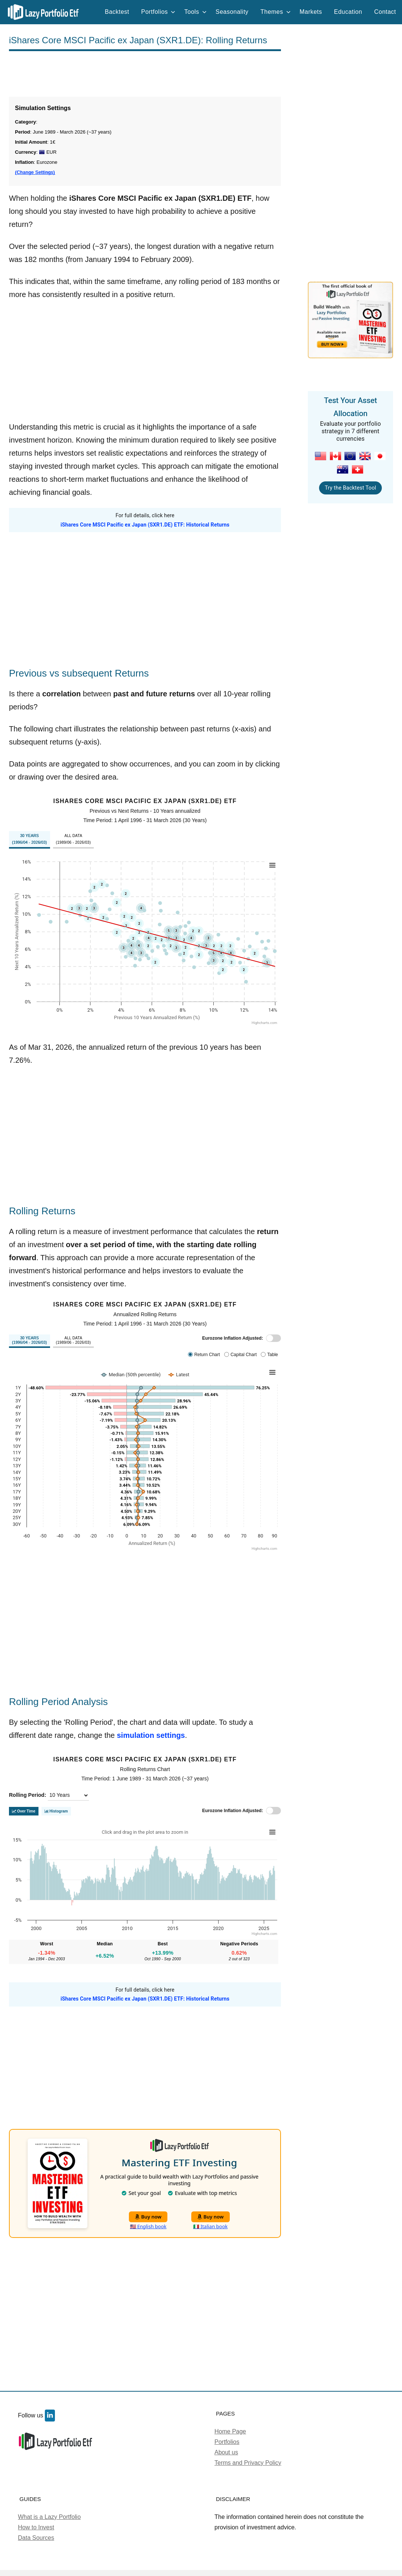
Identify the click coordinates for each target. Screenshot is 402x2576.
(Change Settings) (35, 172)
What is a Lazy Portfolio (49, 2517)
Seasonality (232, 12)
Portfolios (158, 12)
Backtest (117, 12)
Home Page (230, 2431)
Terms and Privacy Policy (247, 2463)
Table (272, 1354)
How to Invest (36, 2527)
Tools (195, 12)
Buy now (148, 2216)
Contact (385, 12)
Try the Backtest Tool (350, 488)
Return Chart (207, 1354)
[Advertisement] (145, 74)
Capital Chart (244, 1354)
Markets (311, 12)
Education (348, 12)
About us (226, 2452)
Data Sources (36, 2538)
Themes (275, 12)
